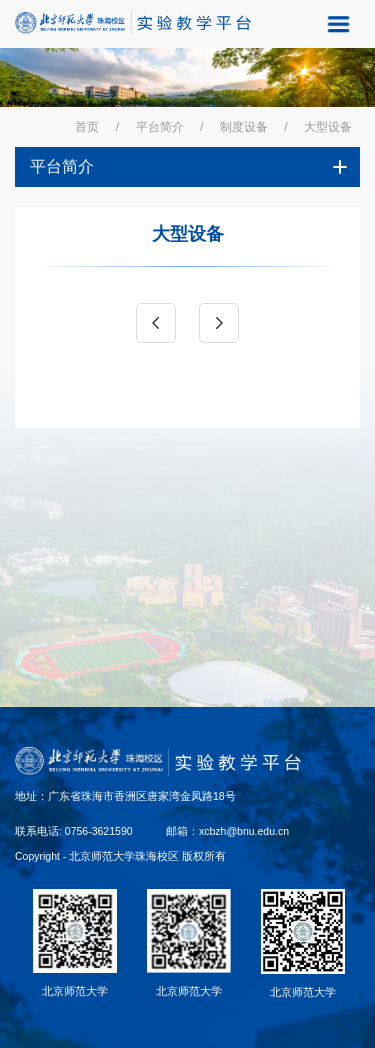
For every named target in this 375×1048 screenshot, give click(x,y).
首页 (87, 127)
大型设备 (328, 127)
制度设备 (244, 127)
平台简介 (160, 127)
